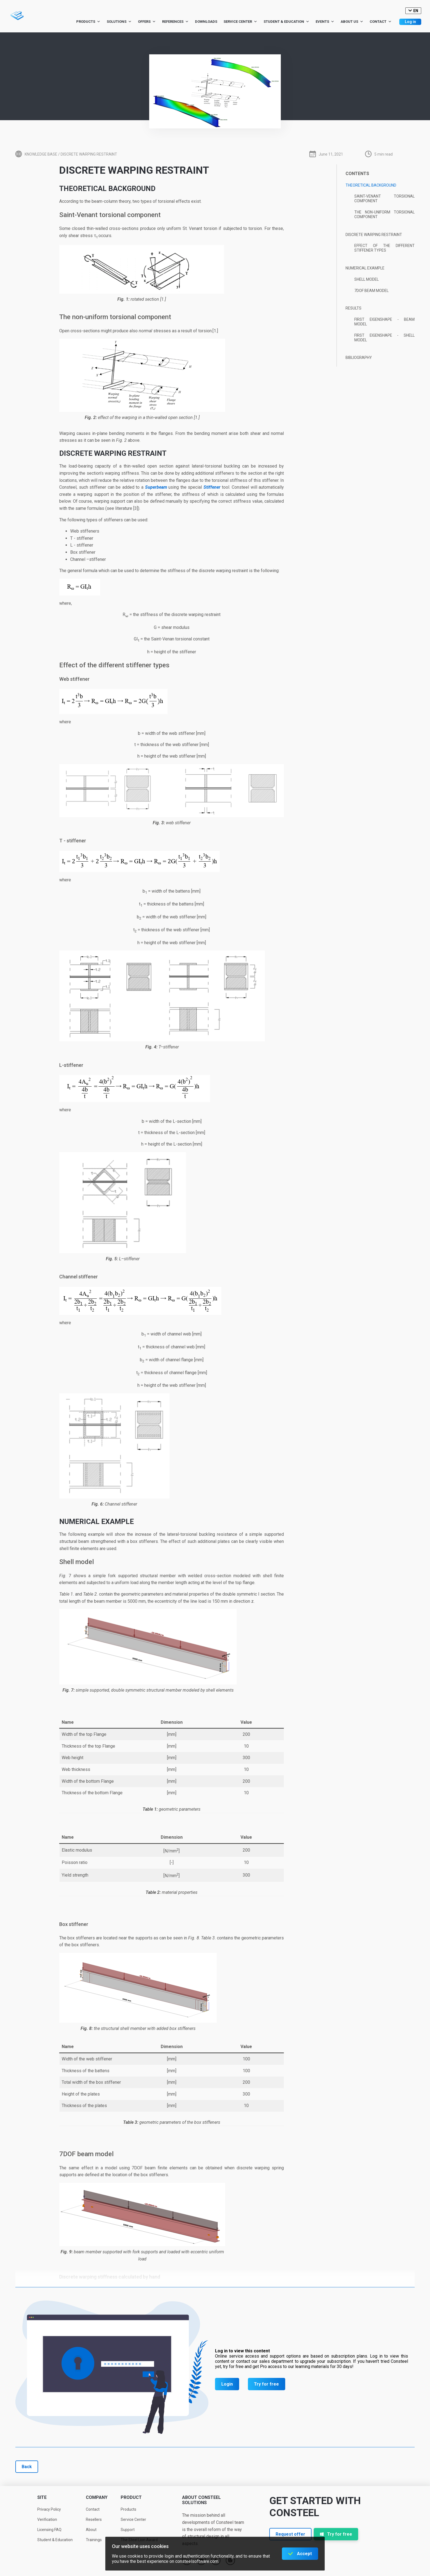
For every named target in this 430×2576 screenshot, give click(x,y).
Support (128, 2529)
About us (352, 21)
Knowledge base (41, 154)
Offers (147, 21)
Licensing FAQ (49, 2529)
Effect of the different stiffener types (384, 247)
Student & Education (286, 21)
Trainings (94, 2540)
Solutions (119, 21)
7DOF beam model (371, 290)
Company (97, 2497)
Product (131, 2497)
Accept (304, 2553)
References (175, 21)
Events (325, 21)
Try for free (266, 2384)
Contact (381, 21)
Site (42, 2497)
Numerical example (365, 268)
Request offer (290, 2534)
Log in (410, 21)
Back (27, 2466)
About (91, 2529)
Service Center (240, 21)
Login (227, 2384)
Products (88, 21)
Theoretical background (371, 185)
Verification (47, 2519)
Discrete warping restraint (374, 234)
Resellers (94, 2519)
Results (353, 308)
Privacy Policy (49, 2509)
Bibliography (359, 357)
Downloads (206, 21)
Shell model (366, 279)
